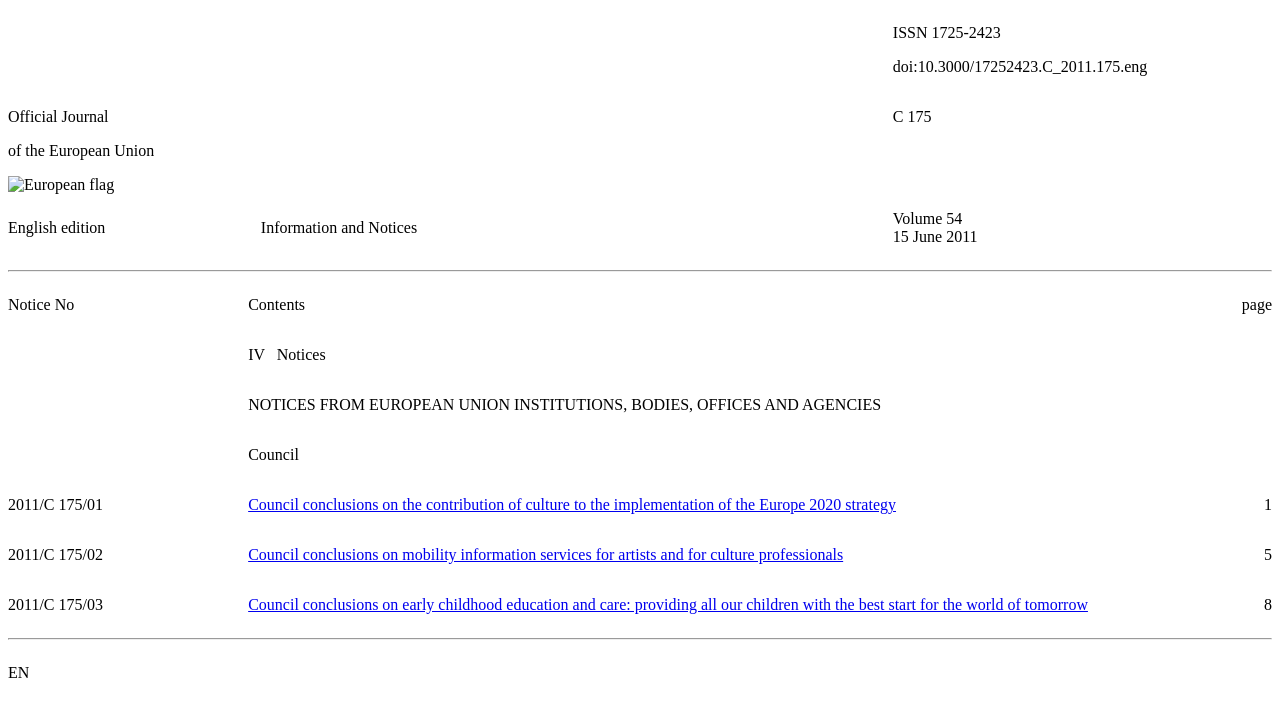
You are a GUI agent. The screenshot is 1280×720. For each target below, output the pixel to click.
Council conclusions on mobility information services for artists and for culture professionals (545, 554)
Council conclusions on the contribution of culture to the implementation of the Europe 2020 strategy (572, 504)
